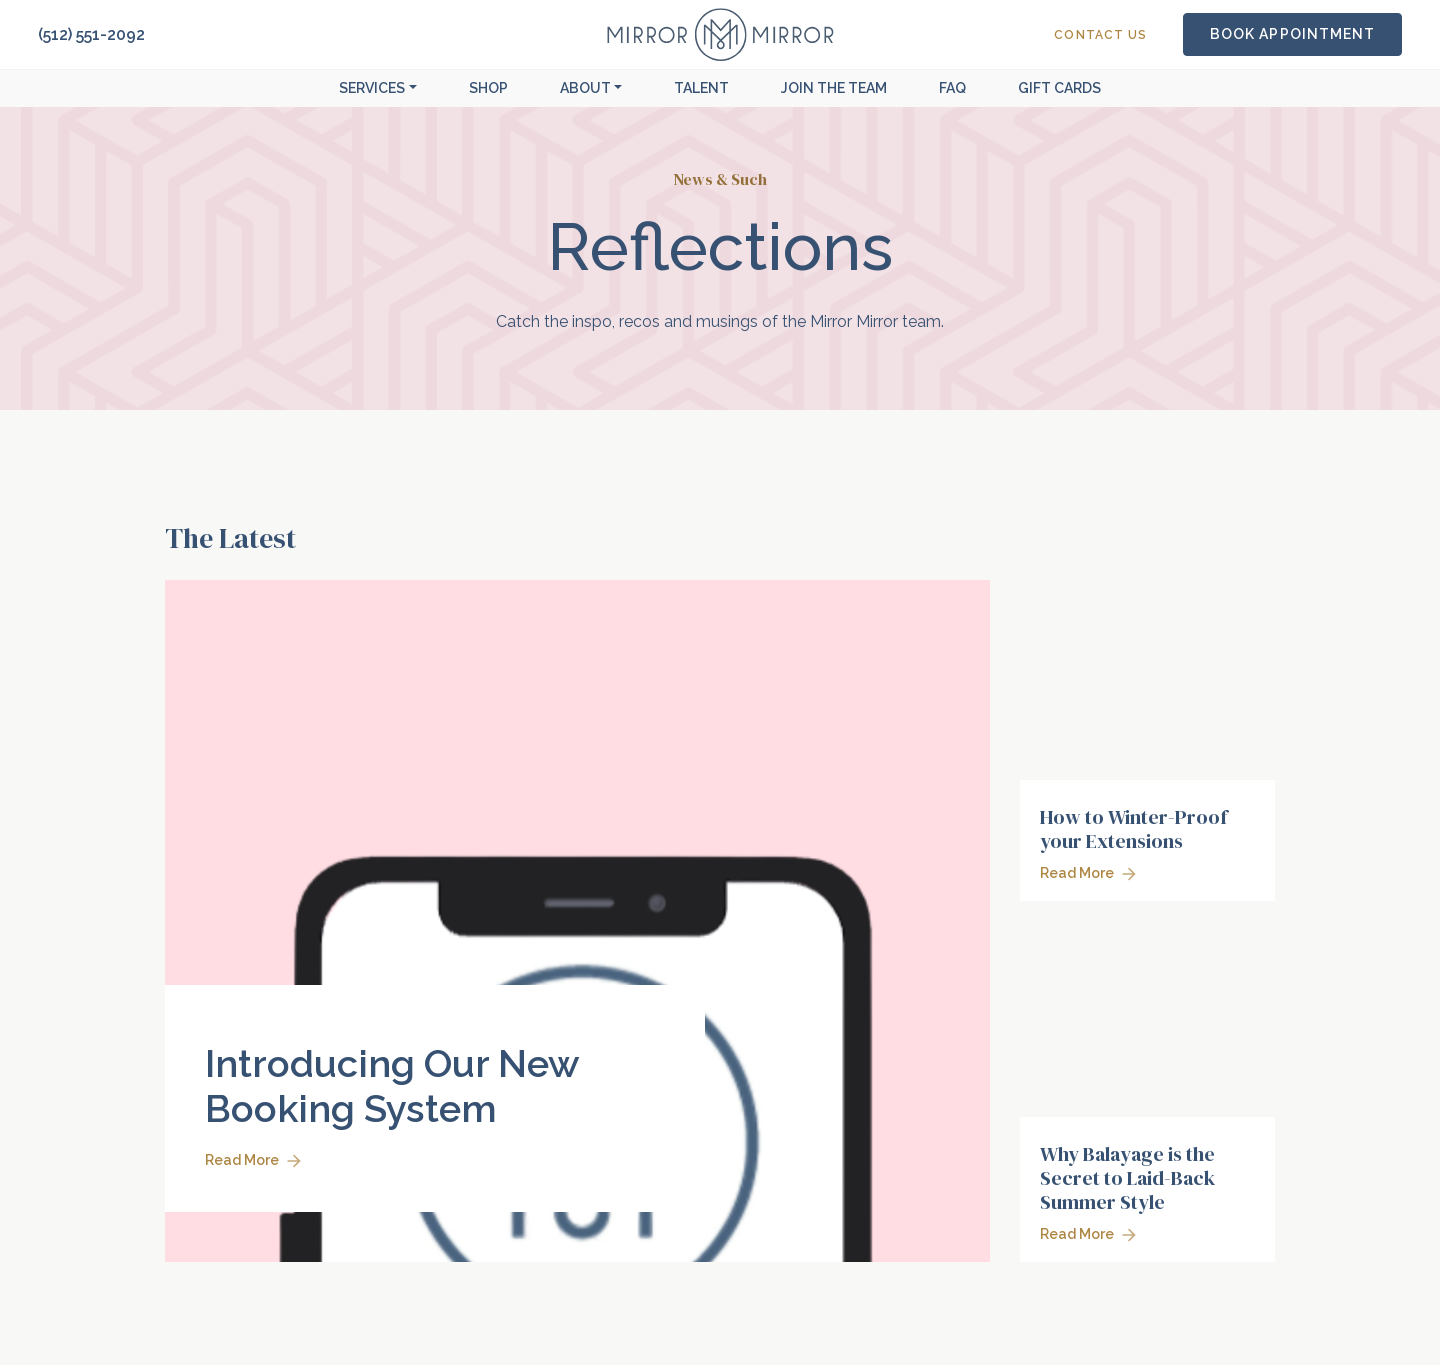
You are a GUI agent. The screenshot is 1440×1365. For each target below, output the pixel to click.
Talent (701, 88)
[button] (378, 88)
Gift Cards (1059, 88)
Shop (488, 88)
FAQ (952, 88)
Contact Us (1100, 35)
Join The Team (834, 88)
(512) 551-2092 (91, 34)
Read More (253, 1160)
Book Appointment (1292, 34)
